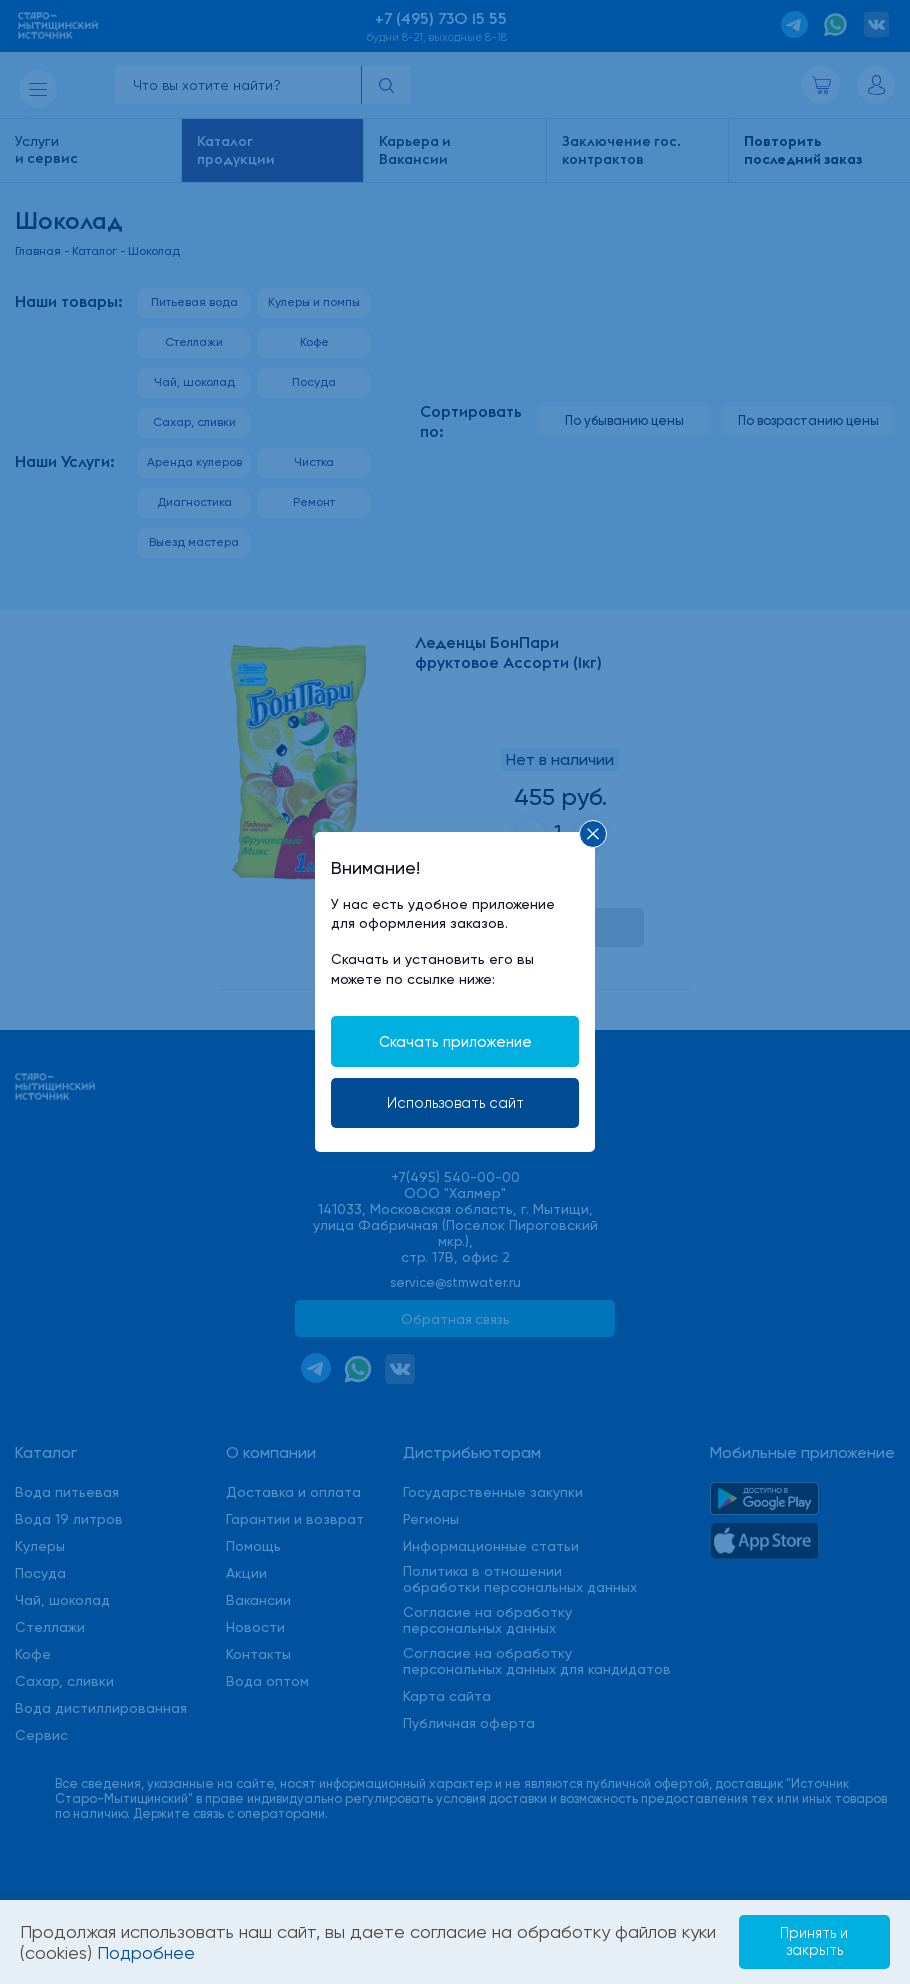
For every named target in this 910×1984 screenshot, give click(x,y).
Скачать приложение (455, 1040)
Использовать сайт (455, 1102)
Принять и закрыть (805, 1940)
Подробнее (185, 1952)
